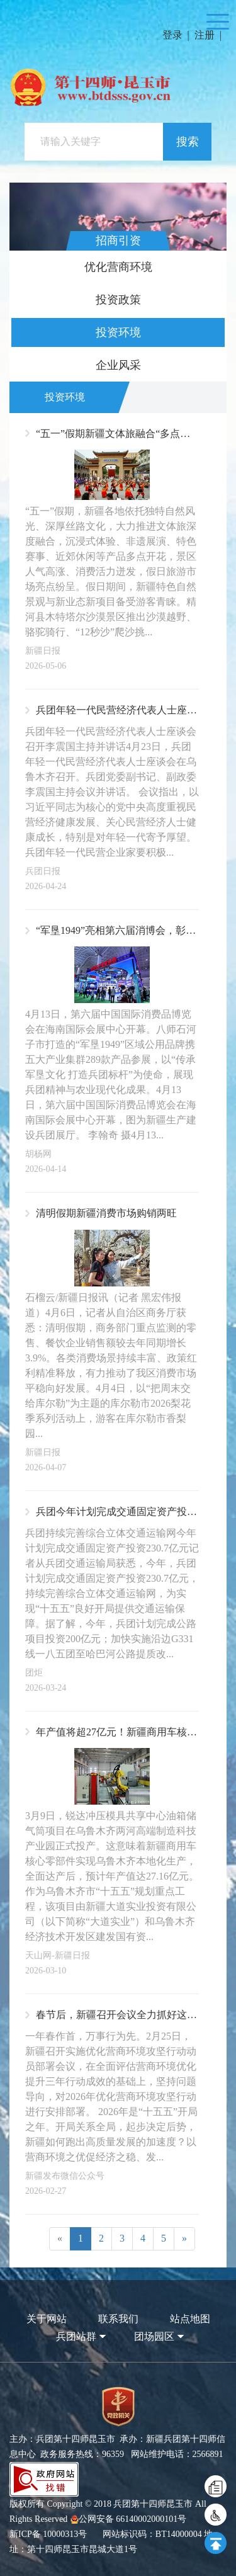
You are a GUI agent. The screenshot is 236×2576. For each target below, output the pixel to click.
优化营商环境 (118, 267)
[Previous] (59, 2238)
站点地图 (190, 2318)
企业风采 (118, 365)
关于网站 (46, 2318)
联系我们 (118, 2318)
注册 (204, 35)
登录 (172, 35)
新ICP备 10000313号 (48, 2534)
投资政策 (118, 299)
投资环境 (118, 332)
